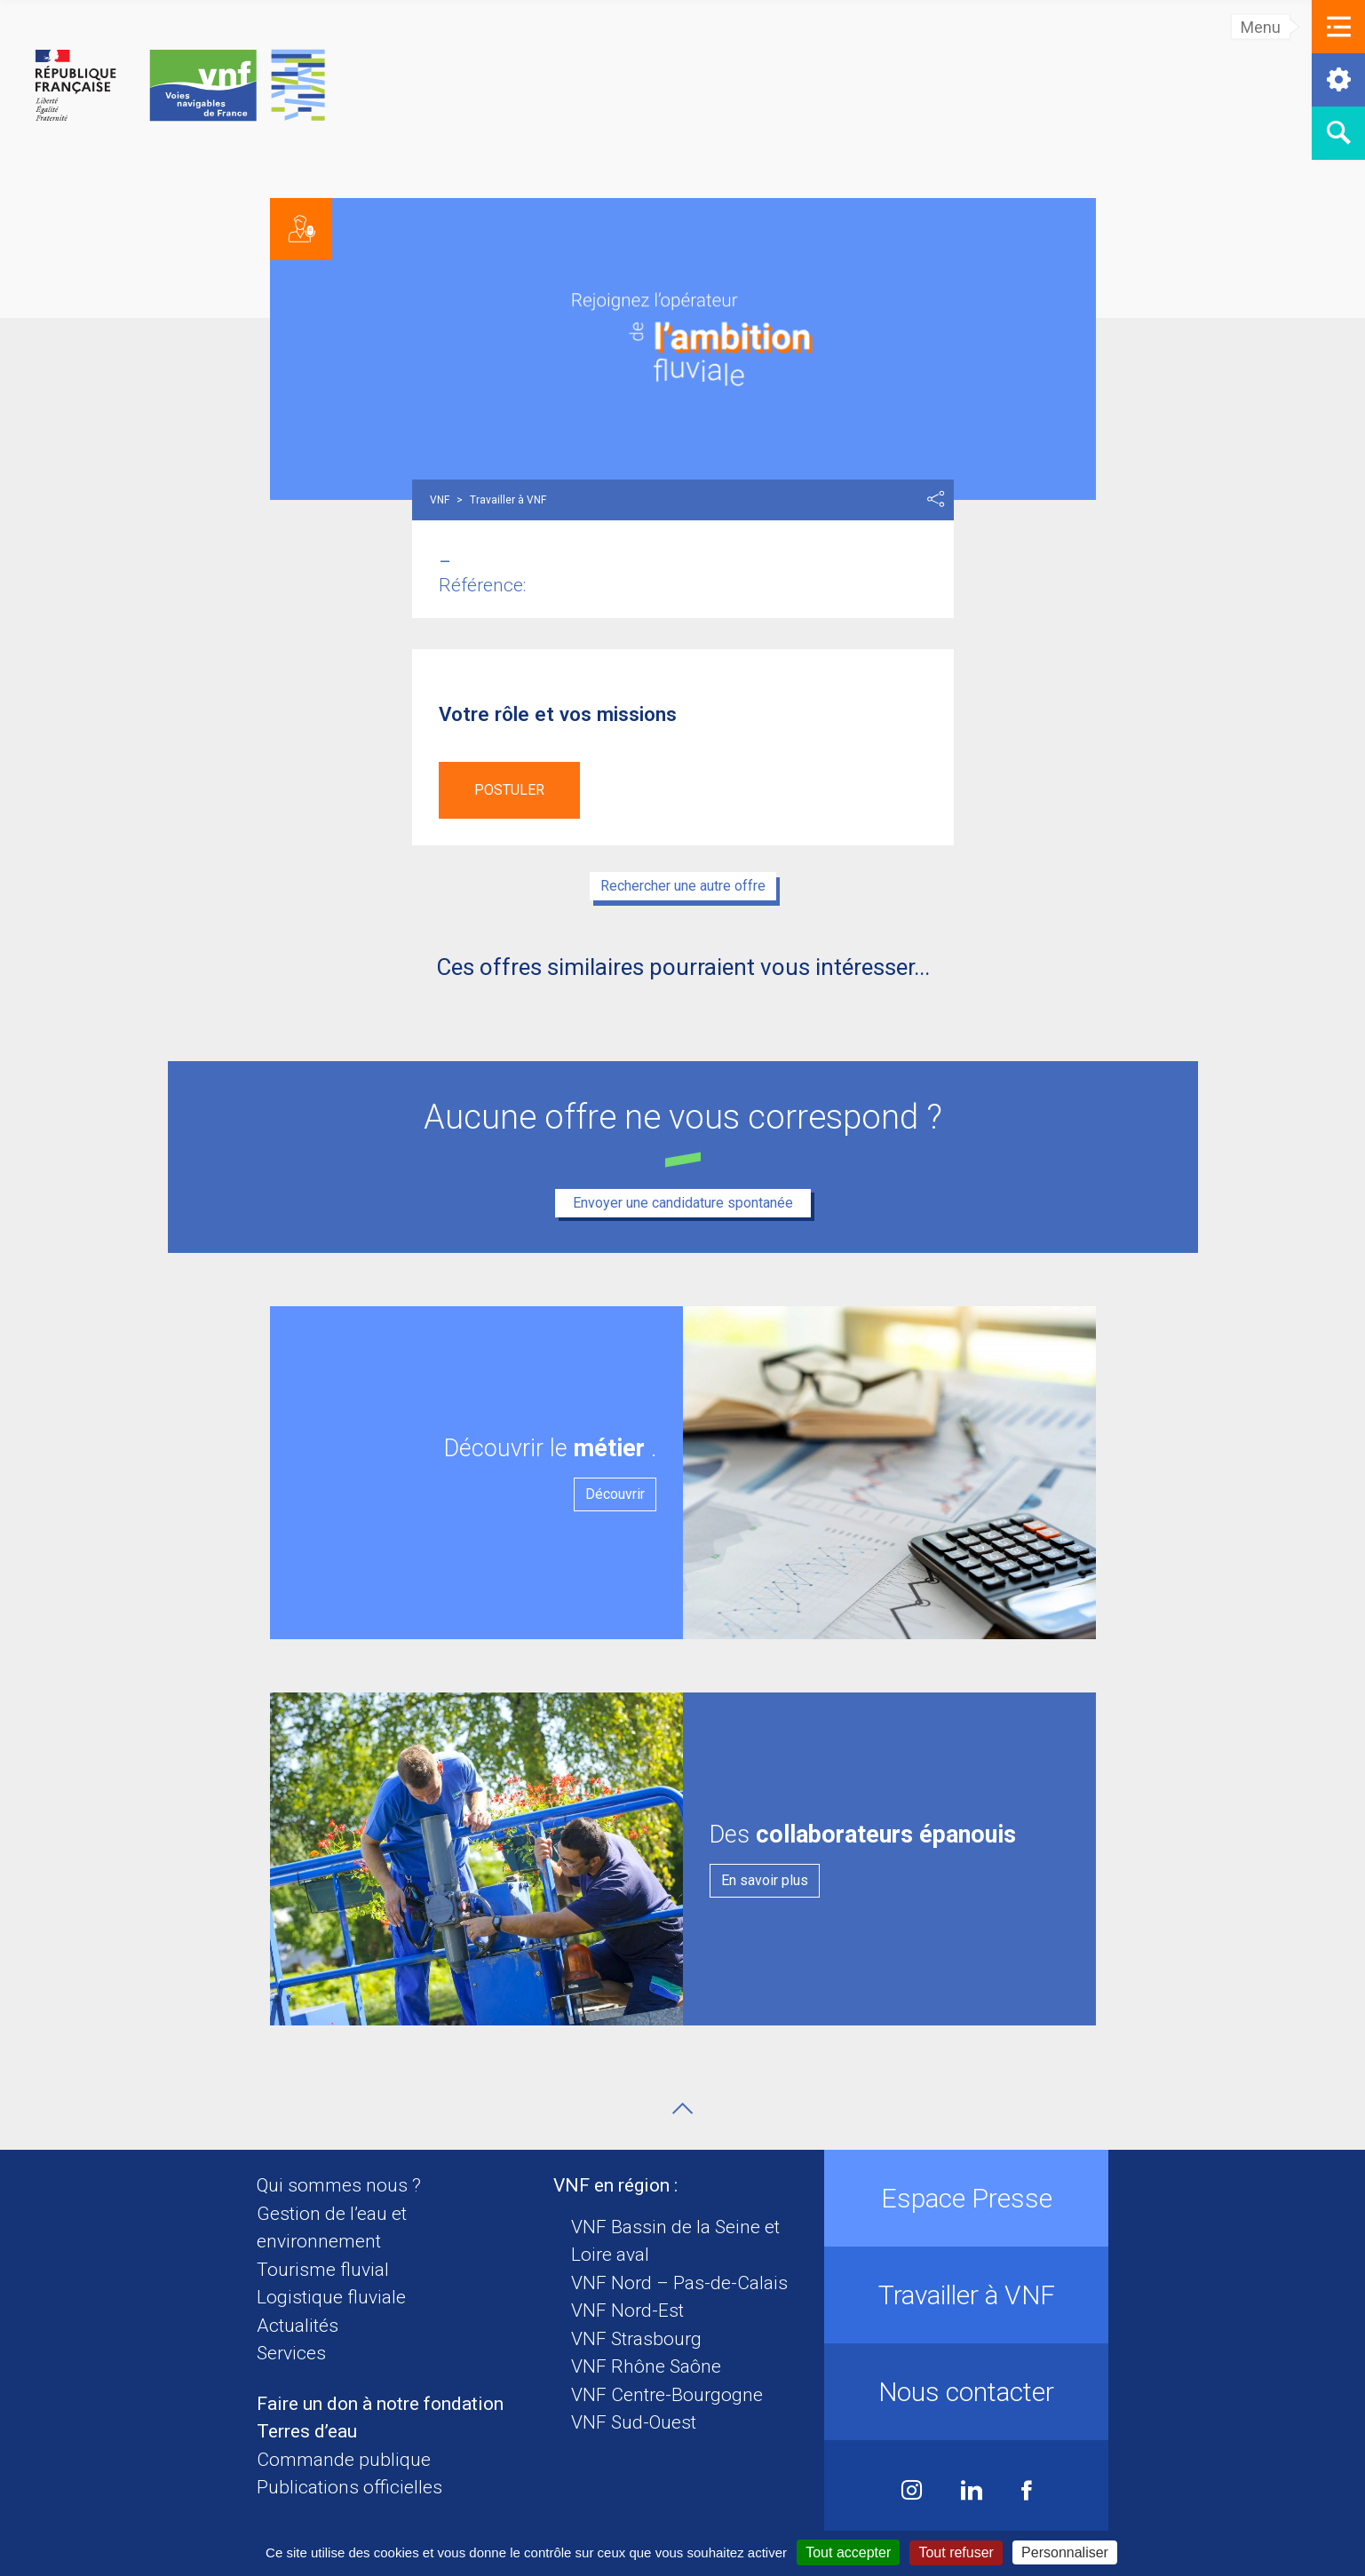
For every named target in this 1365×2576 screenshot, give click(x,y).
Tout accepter (848, 2552)
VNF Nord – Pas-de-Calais (679, 2283)
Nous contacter (966, 2391)
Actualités (297, 2325)
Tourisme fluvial (323, 2269)
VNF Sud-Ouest (633, 2422)
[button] (1338, 26)
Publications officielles (349, 2487)
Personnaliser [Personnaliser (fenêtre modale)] (1064, 2552)
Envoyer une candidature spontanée (683, 1202)
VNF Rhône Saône (646, 2366)
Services (291, 2353)
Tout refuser (955, 2552)
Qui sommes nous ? (339, 2185)
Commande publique (344, 2459)
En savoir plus (764, 1880)
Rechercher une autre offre (683, 885)
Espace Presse (966, 2198)
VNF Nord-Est (627, 2310)
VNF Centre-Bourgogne (667, 2395)
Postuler (509, 789)
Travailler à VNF (966, 2294)
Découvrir (615, 1494)
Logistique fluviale (331, 2297)
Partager (936, 499)
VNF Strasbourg (636, 2339)
